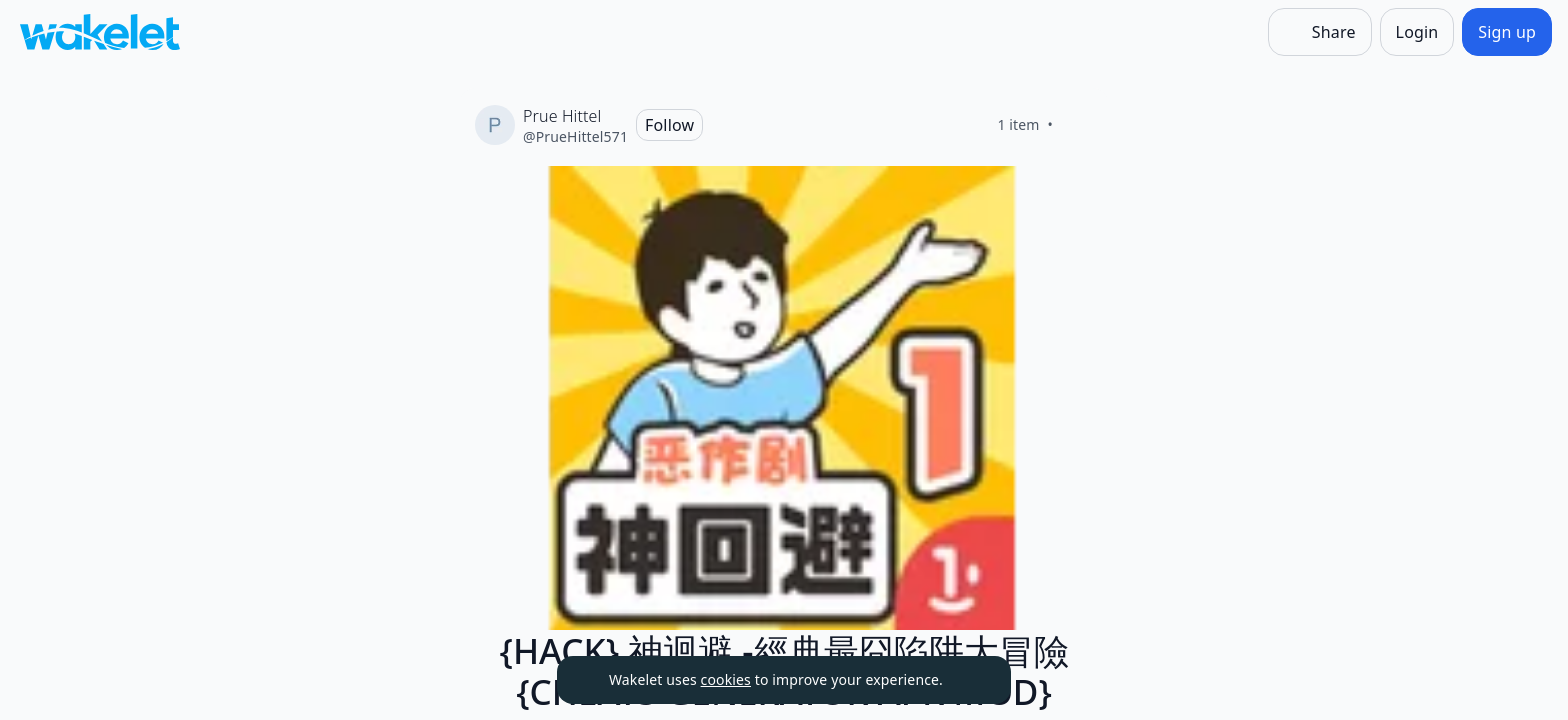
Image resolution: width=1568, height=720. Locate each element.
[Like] (1077, 125)
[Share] (1320, 32)
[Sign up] (1507, 32)
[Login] (1417, 32)
